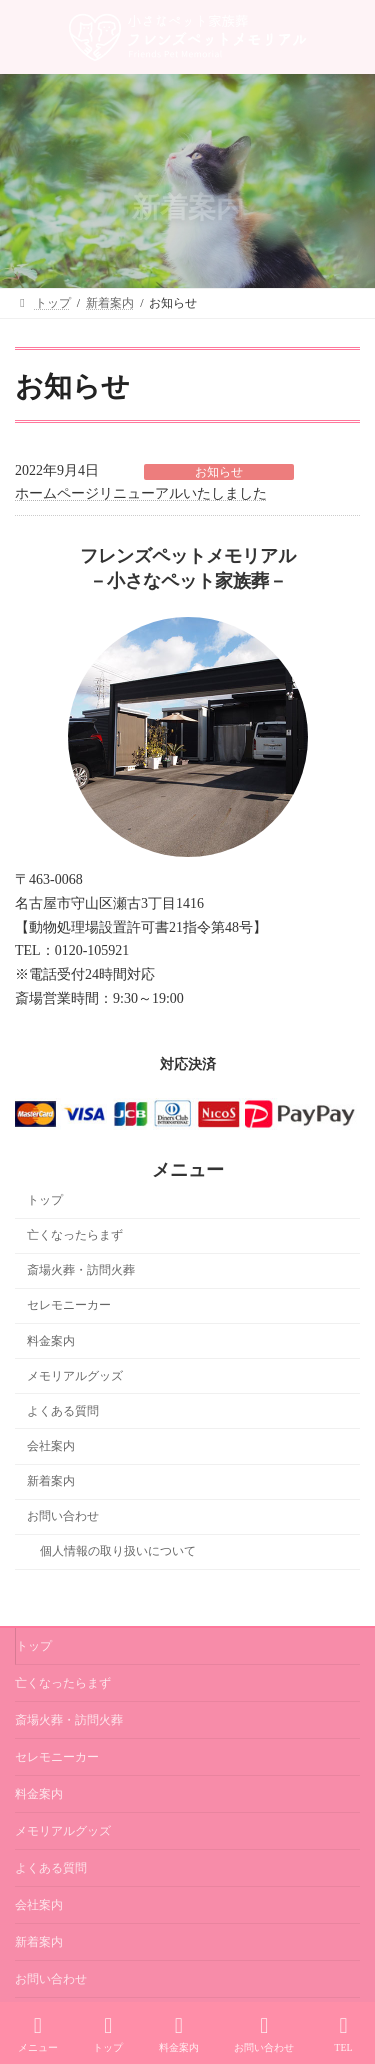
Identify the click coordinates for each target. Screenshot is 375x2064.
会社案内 (51, 1446)
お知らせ (219, 472)
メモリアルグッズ (75, 1376)
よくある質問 (63, 1411)
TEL (344, 2034)
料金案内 (51, 1341)
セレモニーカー (69, 1306)
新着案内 (51, 1481)
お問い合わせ (63, 1517)
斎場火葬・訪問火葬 (81, 1271)
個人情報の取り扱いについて (118, 1552)
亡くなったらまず (75, 1236)
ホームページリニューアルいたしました (141, 493)
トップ (45, 1200)
